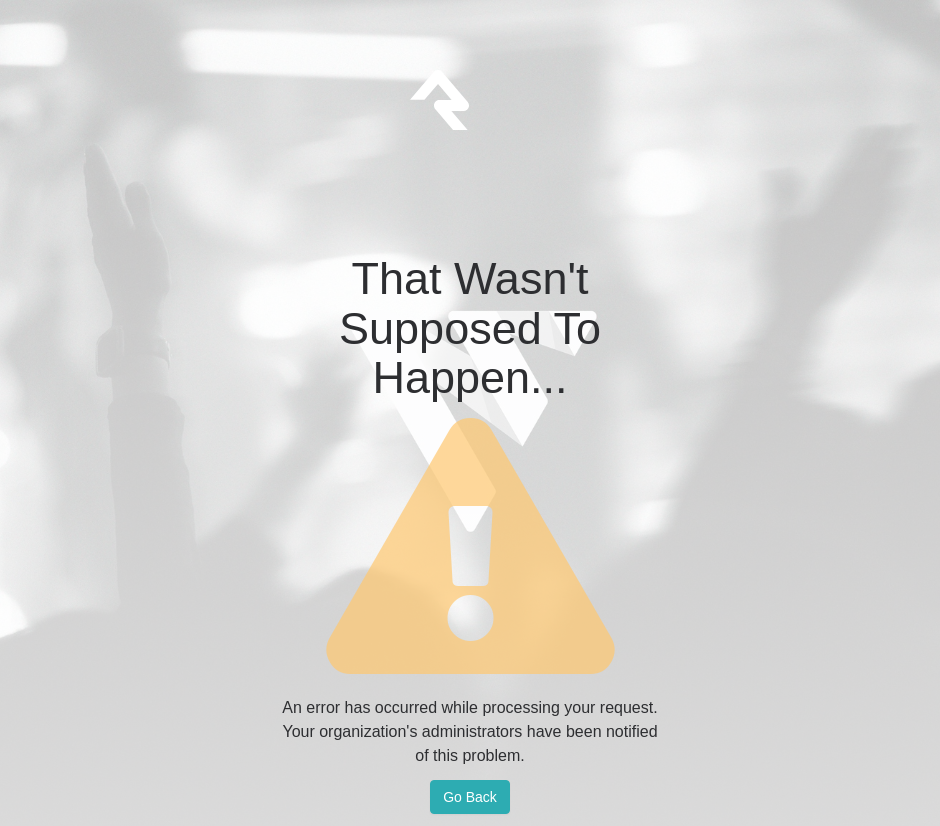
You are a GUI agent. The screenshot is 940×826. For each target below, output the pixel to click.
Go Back (470, 797)
